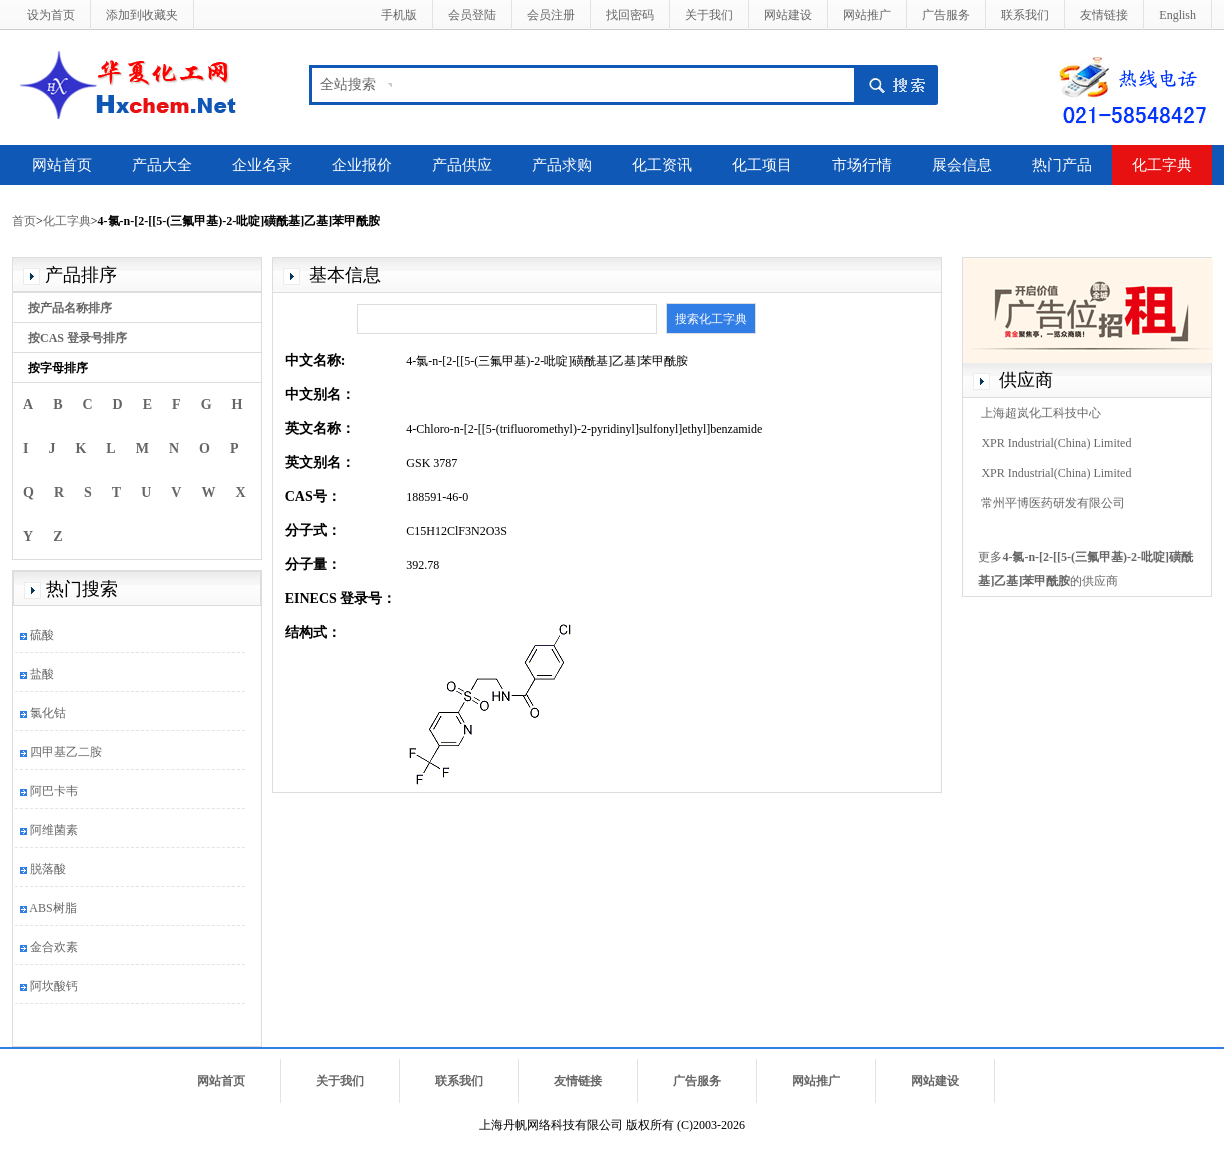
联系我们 (1025, 15)
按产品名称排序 (70, 308)
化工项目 (762, 165)
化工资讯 (662, 165)
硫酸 (42, 635)
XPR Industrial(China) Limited (1056, 443)
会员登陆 (472, 15)
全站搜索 (348, 84)
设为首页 (51, 15)
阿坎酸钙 (54, 986)
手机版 (399, 15)
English (1177, 15)
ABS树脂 (52, 908)
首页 (24, 221)
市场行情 (862, 165)
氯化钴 (48, 713)
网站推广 (867, 15)
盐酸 (42, 674)
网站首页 (62, 165)
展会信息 (962, 165)
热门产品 (1062, 165)
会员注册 (551, 15)
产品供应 (462, 165)
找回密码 (630, 15)
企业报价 (362, 165)
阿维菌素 (54, 830)
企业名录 (262, 165)
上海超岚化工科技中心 (1041, 413)
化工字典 (1162, 165)
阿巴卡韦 (54, 791)
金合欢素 (54, 947)
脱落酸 (48, 869)
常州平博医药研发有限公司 (1053, 503)
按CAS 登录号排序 (77, 338)
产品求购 (562, 165)
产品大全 (162, 165)
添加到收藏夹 (142, 15)
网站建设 (788, 15)
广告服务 (946, 15)
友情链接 (1104, 15)
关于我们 (709, 15)
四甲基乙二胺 (66, 752)
